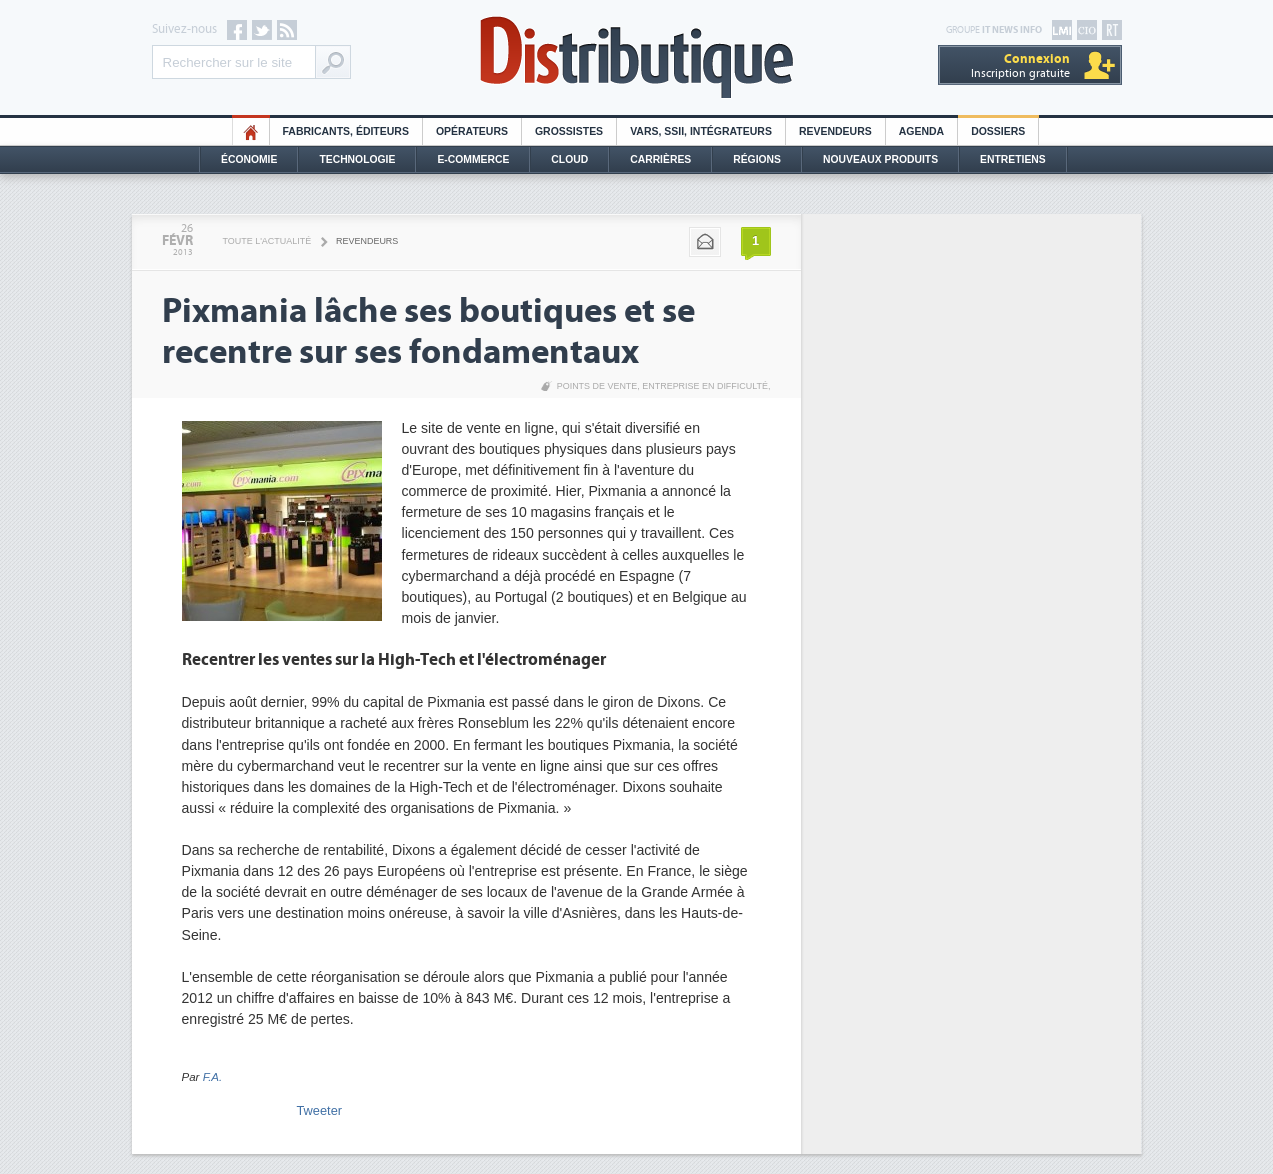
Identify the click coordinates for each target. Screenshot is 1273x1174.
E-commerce (473, 159)
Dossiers (998, 131)
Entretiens (1013, 159)
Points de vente (597, 386)
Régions (757, 159)
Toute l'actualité (267, 241)
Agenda (921, 131)
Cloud (569, 159)
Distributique (637, 57)
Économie (249, 159)
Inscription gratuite (1020, 65)
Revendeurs (835, 131)
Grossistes (569, 131)
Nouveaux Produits (880, 159)
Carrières (660, 159)
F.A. (213, 1077)
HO (251, 131)
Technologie (357, 159)
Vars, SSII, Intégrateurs (701, 131)
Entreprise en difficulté (705, 386)
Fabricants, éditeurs (346, 131)
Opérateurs (472, 131)
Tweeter (320, 1110)
